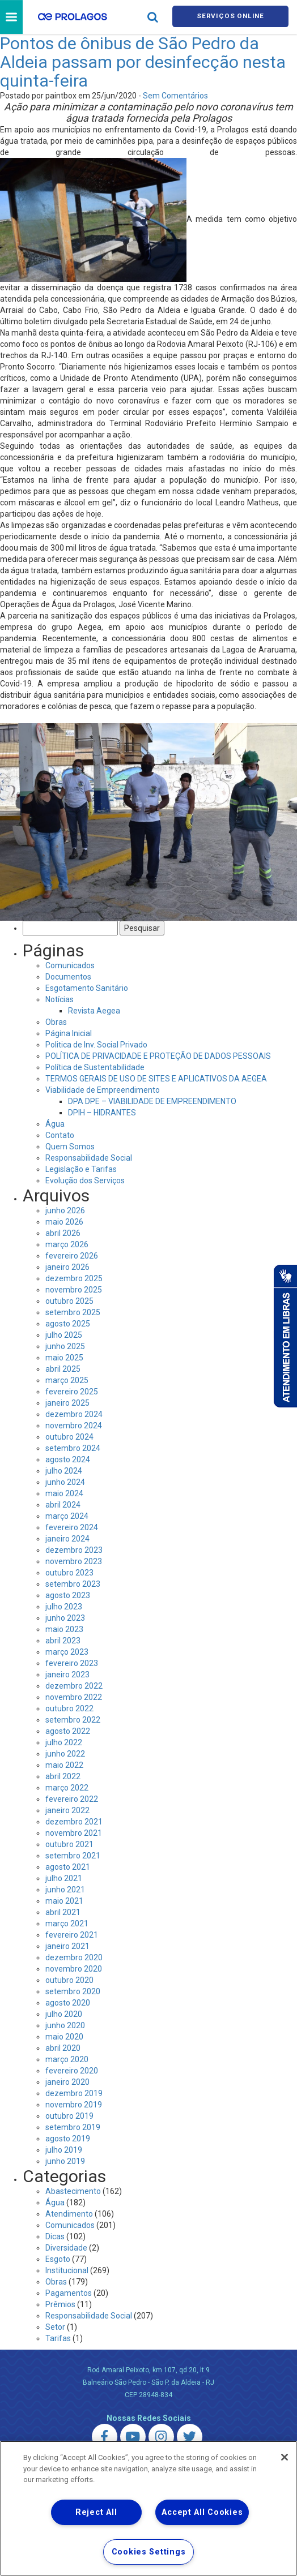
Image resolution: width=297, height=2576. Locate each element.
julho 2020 (63, 2015)
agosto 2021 (67, 1868)
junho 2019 (65, 2162)
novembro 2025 (73, 1291)
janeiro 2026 (67, 1268)
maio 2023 (64, 1630)
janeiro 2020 (67, 2083)
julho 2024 (63, 1472)
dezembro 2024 (74, 1415)
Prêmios (60, 2306)
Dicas (55, 2238)
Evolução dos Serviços (85, 1182)
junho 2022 (65, 1755)
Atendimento (69, 2215)
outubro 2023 (69, 1574)
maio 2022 (64, 1766)
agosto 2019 (67, 2140)
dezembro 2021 (74, 1823)
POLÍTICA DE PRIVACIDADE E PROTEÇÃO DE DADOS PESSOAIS (158, 1057)
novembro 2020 (73, 1970)
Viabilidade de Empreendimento (102, 1091)
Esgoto (57, 2260)
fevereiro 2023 (71, 1664)
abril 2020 (62, 2049)
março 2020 (66, 2061)
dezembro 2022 (74, 1687)
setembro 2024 (72, 1449)
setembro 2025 (72, 1314)
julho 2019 (63, 2151)
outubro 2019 (69, 2117)
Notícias (59, 1001)
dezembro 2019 (74, 2095)
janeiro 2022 (67, 1812)
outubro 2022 (69, 1710)
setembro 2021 (72, 1857)
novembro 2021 (73, 1834)
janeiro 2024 (67, 1540)
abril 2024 (62, 1506)
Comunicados (70, 967)
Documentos (68, 978)
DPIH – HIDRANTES (102, 1114)
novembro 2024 (73, 1427)
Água (55, 1125)
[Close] (284, 2457)
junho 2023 (65, 1619)
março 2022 (66, 1789)
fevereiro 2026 (71, 1257)
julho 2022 (63, 1744)
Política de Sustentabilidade (95, 1069)
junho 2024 (65, 1483)
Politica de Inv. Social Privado (96, 1046)
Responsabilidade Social (88, 1159)
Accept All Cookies (202, 2512)
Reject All (96, 2512)
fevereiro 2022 (71, 1800)
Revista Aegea (94, 1012)
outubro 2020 (69, 1981)
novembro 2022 (73, 1698)
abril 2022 (62, 1778)
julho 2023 (63, 1608)
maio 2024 (64, 1495)
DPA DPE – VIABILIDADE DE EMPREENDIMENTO (152, 1102)
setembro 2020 (72, 1993)
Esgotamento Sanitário (86, 989)
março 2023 (66, 1653)
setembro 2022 (72, 1721)
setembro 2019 (72, 2128)
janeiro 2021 (67, 1947)
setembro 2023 (72, 1585)
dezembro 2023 (74, 1551)
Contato (59, 1136)
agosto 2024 (67, 1461)
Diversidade (66, 2249)
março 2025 (66, 1381)
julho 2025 (63, 1336)
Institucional (66, 2272)
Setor (55, 2328)
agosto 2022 (67, 1732)
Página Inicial (68, 1035)
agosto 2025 (67, 1325)
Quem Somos (70, 1148)
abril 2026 (62, 1234)
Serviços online (231, 18)
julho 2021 (63, 1879)
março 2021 (66, 1925)
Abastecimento (73, 2192)
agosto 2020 (67, 2004)
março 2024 (66, 1517)
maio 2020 (64, 2038)
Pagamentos (68, 2294)
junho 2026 (65, 1212)
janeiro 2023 (67, 1676)
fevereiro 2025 (71, 1393)
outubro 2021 (69, 1846)
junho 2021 (65, 1891)
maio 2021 (64, 1902)
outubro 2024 (69, 1438)
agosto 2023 (67, 1597)
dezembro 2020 (74, 1959)
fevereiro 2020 (71, 2072)
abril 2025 (62, 1370)
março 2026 (66, 1246)
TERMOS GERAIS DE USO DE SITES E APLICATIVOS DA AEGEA (156, 1080)
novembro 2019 (73, 2106)
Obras (56, 1023)
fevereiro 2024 (71, 1529)
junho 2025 (65, 1348)
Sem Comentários (175, 97)
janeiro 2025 (67, 1404)
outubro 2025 (69, 1302)
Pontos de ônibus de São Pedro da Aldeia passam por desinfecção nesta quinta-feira (143, 63)
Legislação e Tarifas (81, 1170)
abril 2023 (62, 1642)
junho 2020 (65, 2027)
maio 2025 (64, 1359)
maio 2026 (64, 1223)
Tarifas (58, 2340)
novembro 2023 (73, 1563)
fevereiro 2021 (71, 1936)
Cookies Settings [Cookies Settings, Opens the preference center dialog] (149, 2552)
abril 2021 (62, 1913)
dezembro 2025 (74, 1280)
